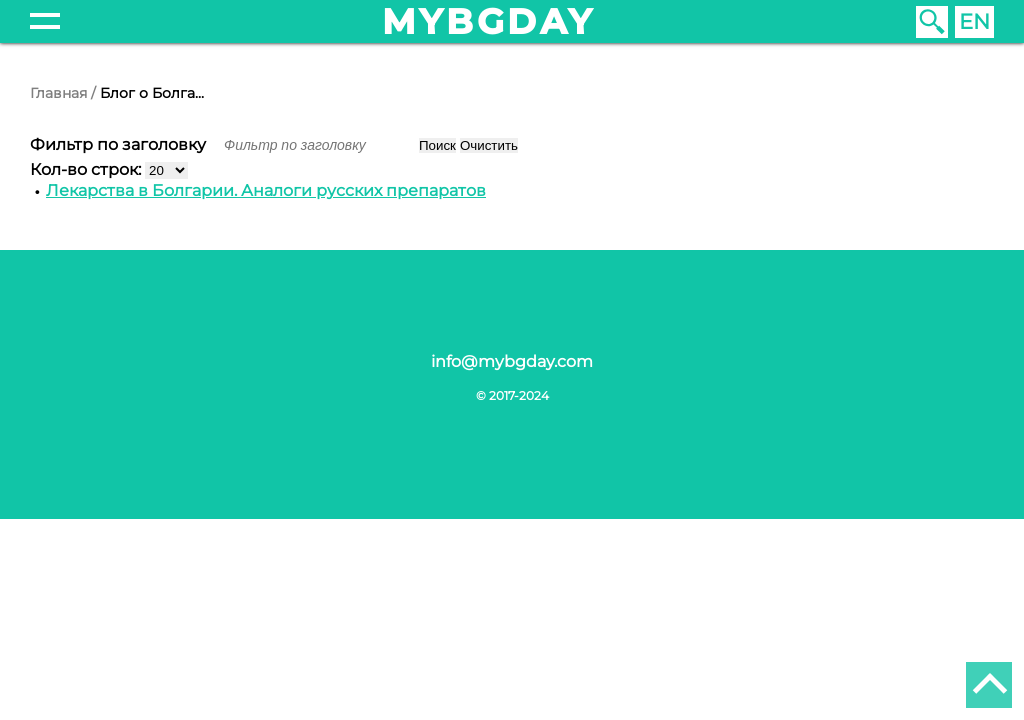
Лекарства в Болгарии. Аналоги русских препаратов (266, 190)
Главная (58, 93)
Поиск (437, 145)
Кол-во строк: (87, 169)
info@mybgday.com (512, 361)
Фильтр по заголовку (120, 144)
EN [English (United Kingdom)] (974, 21)
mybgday (489, 21)
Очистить (489, 145)
